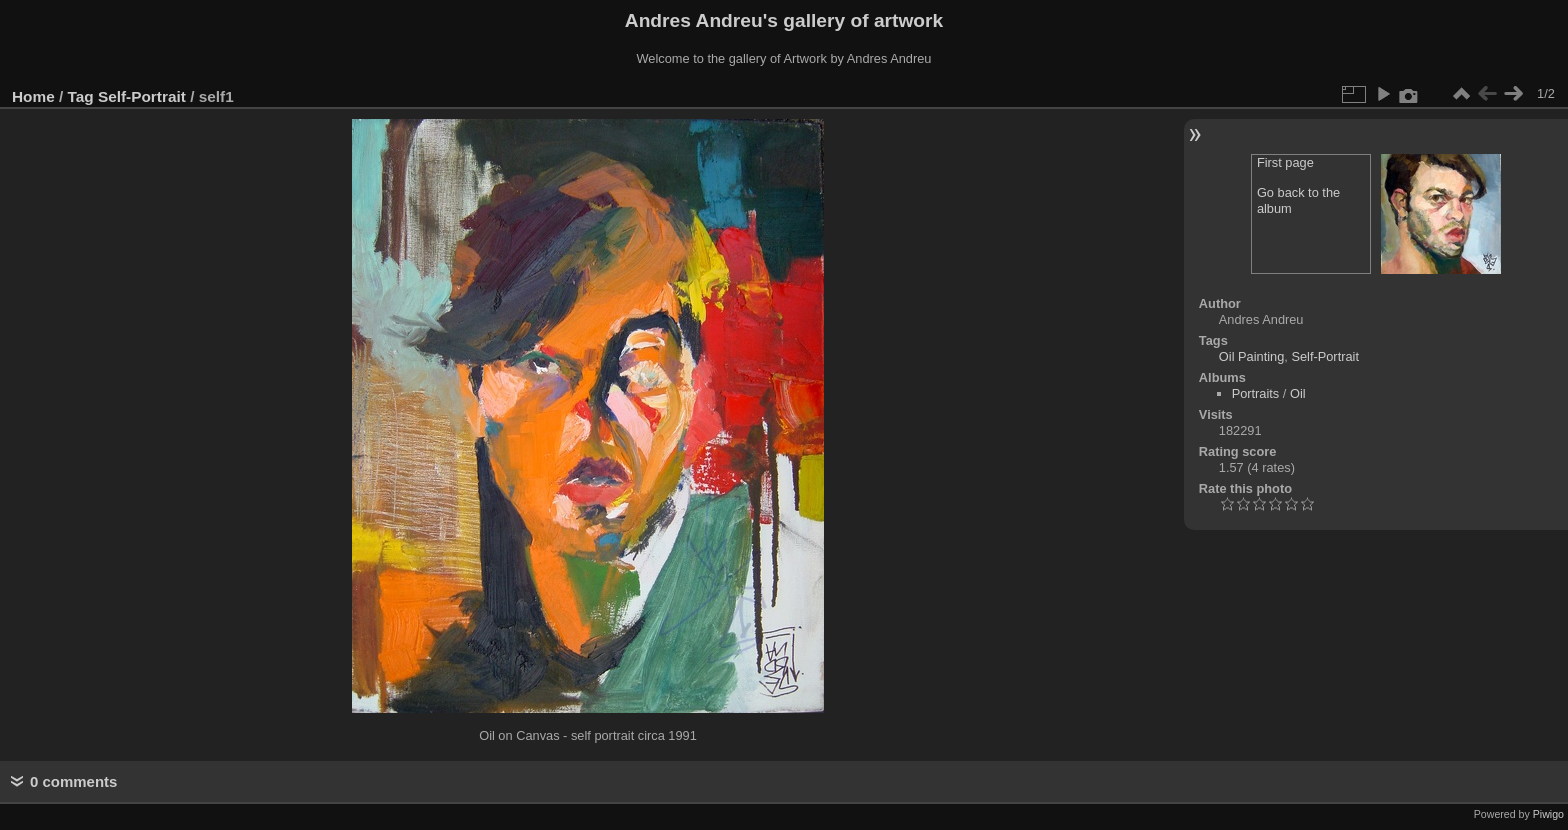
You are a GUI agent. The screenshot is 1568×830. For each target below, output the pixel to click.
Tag (81, 96)
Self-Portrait (142, 96)
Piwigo (1548, 814)
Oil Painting (1251, 356)
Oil (1298, 393)
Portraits (1256, 393)
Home (33, 96)
